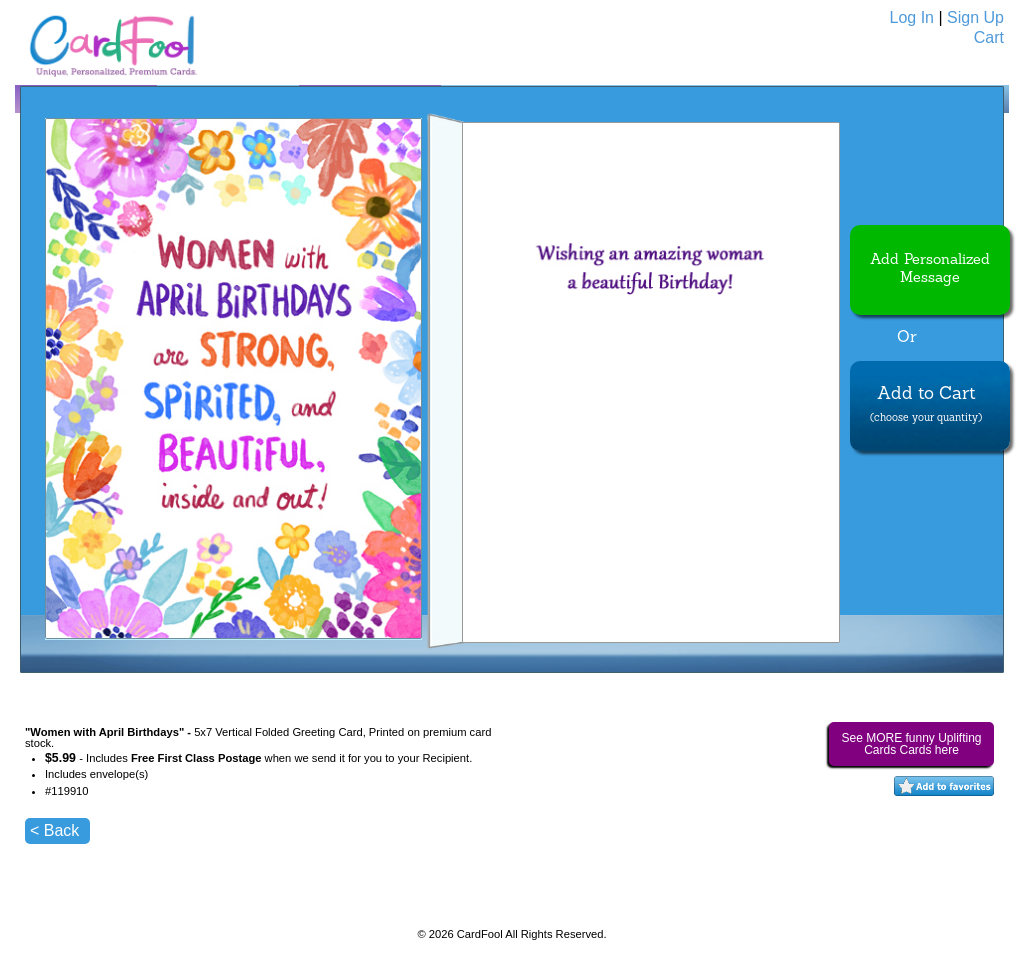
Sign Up (975, 17)
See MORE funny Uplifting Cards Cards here (911, 744)
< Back (54, 830)
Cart (989, 37)
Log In (912, 17)
